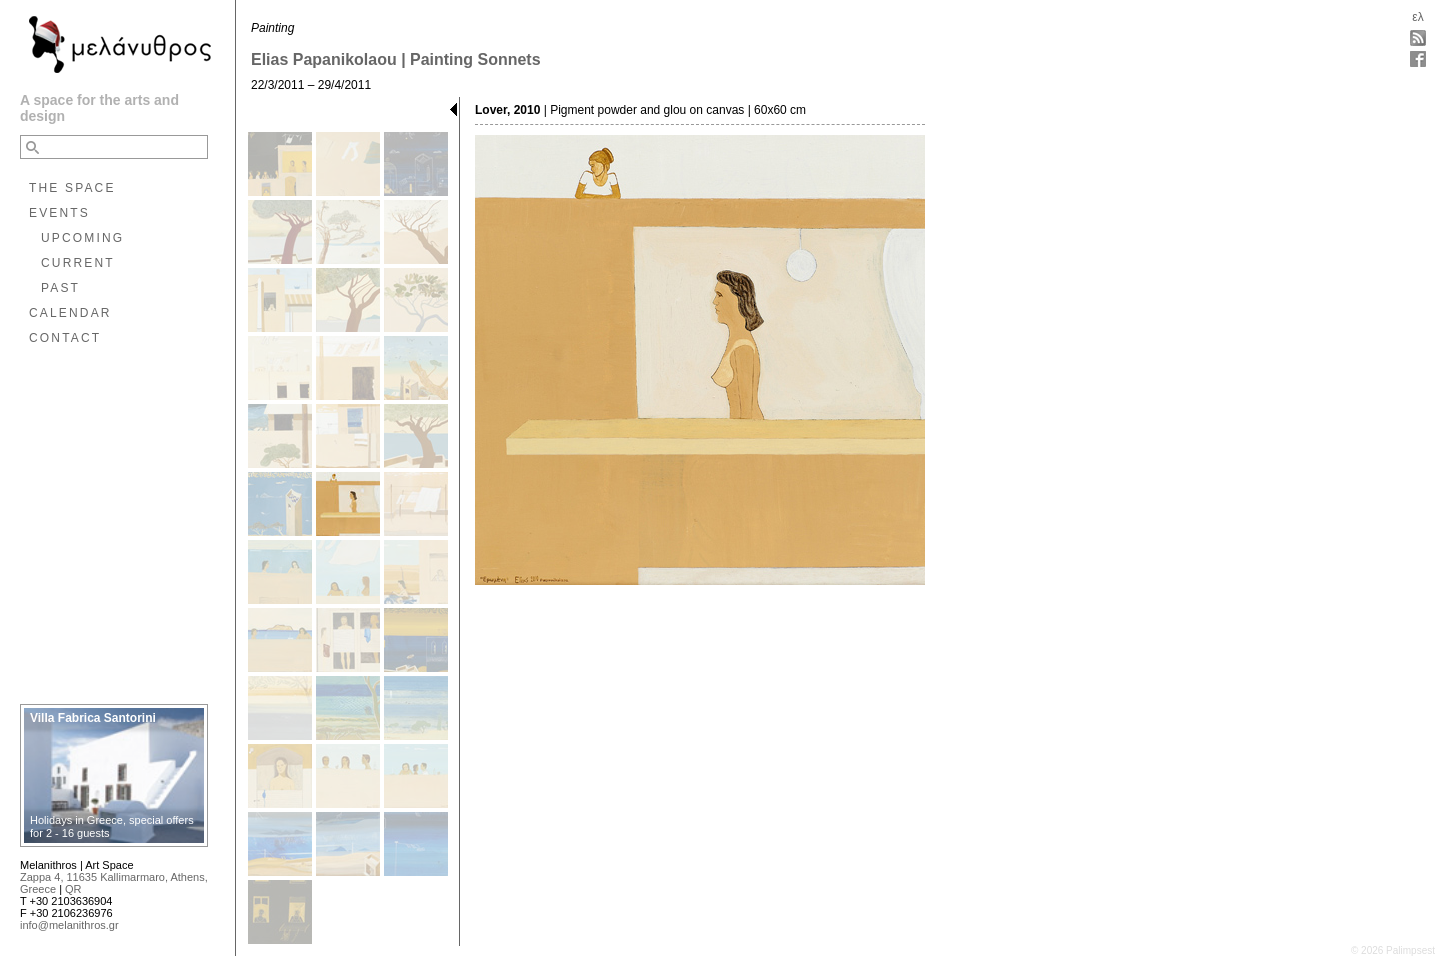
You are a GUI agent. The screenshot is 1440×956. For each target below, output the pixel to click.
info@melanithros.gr (69, 925)
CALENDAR (70, 313)
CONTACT (65, 338)
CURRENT (78, 263)
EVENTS (59, 213)
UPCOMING (82, 238)
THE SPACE (72, 188)
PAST (60, 288)
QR (73, 889)
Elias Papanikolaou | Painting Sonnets (396, 59)
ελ (1417, 17)
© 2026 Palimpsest (1393, 950)
